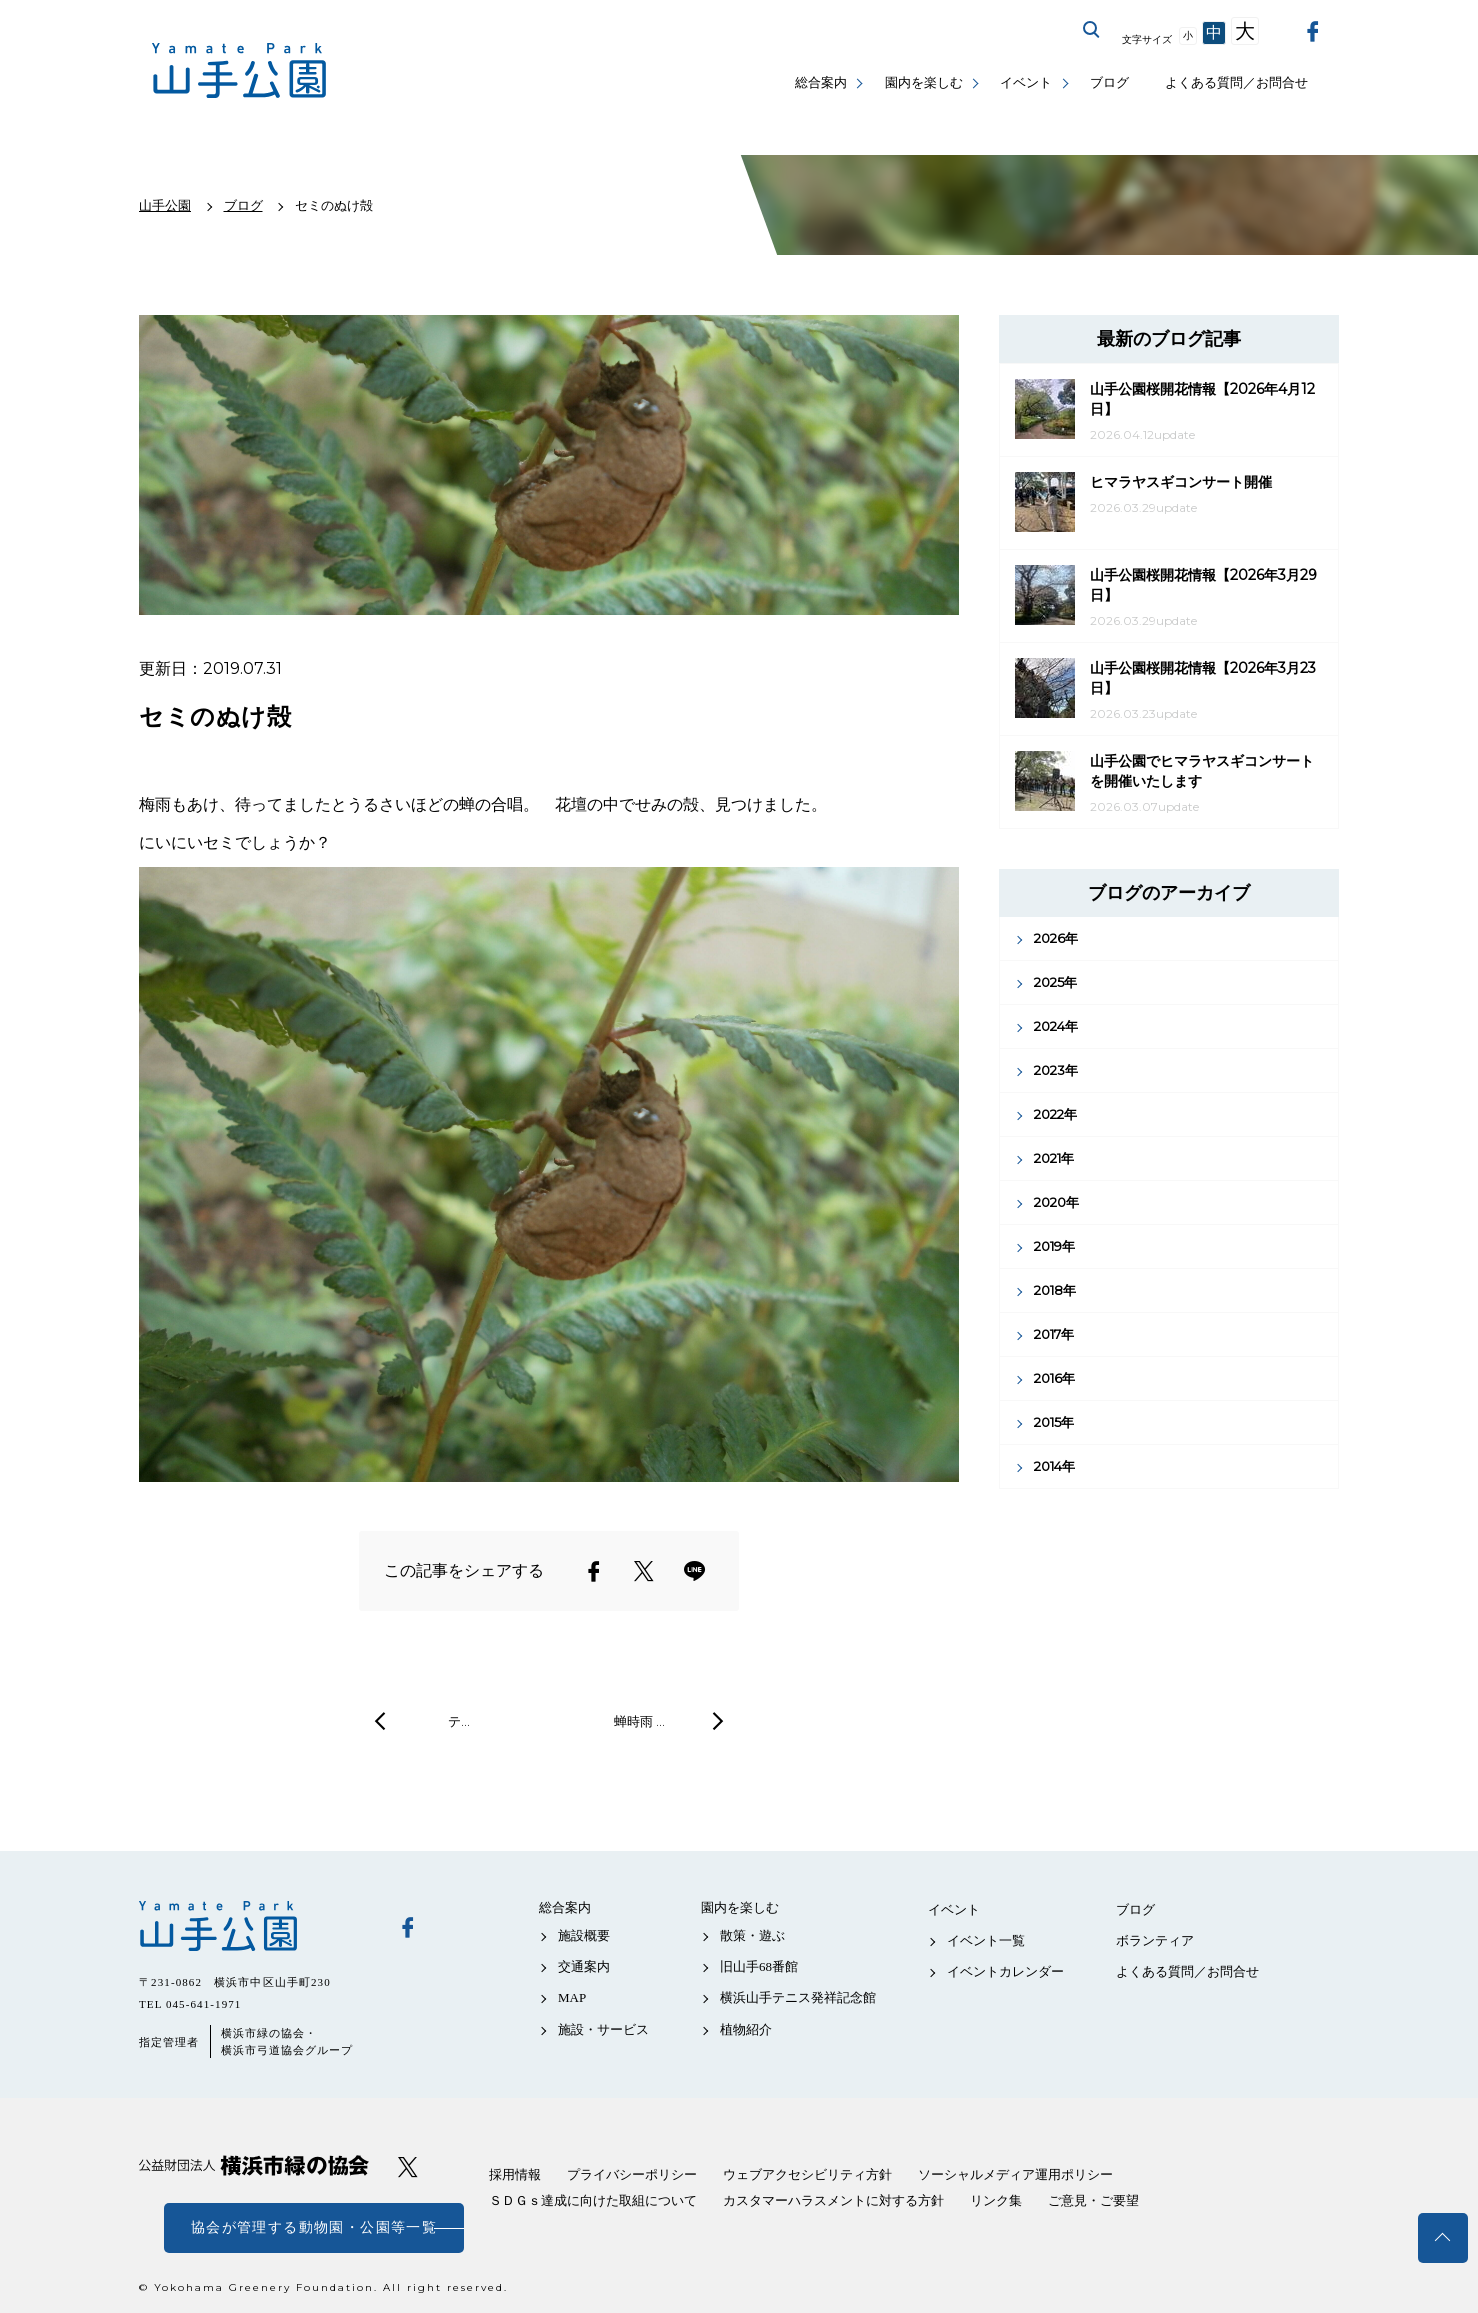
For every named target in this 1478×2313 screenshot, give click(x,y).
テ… (459, 1721)
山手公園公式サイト (239, 70)
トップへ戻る (1443, 2238)
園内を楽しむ (924, 82)
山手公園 (254, 1926)
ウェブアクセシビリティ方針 (807, 2174)
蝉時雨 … (639, 1721)
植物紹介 (746, 2029)
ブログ (1109, 82)
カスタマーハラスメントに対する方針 (833, 2200)
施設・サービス (603, 2029)
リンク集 (996, 2200)
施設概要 (584, 1935)
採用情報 (515, 2174)
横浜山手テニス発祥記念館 (798, 1997)
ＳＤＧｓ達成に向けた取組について (593, 2200)
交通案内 (584, 1966)
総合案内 (821, 82)
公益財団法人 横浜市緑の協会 (254, 2165)
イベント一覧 (986, 1940)
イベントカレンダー (1005, 1971)
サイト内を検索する (1092, 30)
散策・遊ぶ (752, 1935)
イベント (1026, 82)
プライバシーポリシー (632, 2174)
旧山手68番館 (759, 1966)
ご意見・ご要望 (1093, 2200)
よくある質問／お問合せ (1236, 82)
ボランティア (1155, 1940)
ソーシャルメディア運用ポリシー (1015, 2174)
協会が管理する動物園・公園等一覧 (314, 2227)
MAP (572, 1997)
